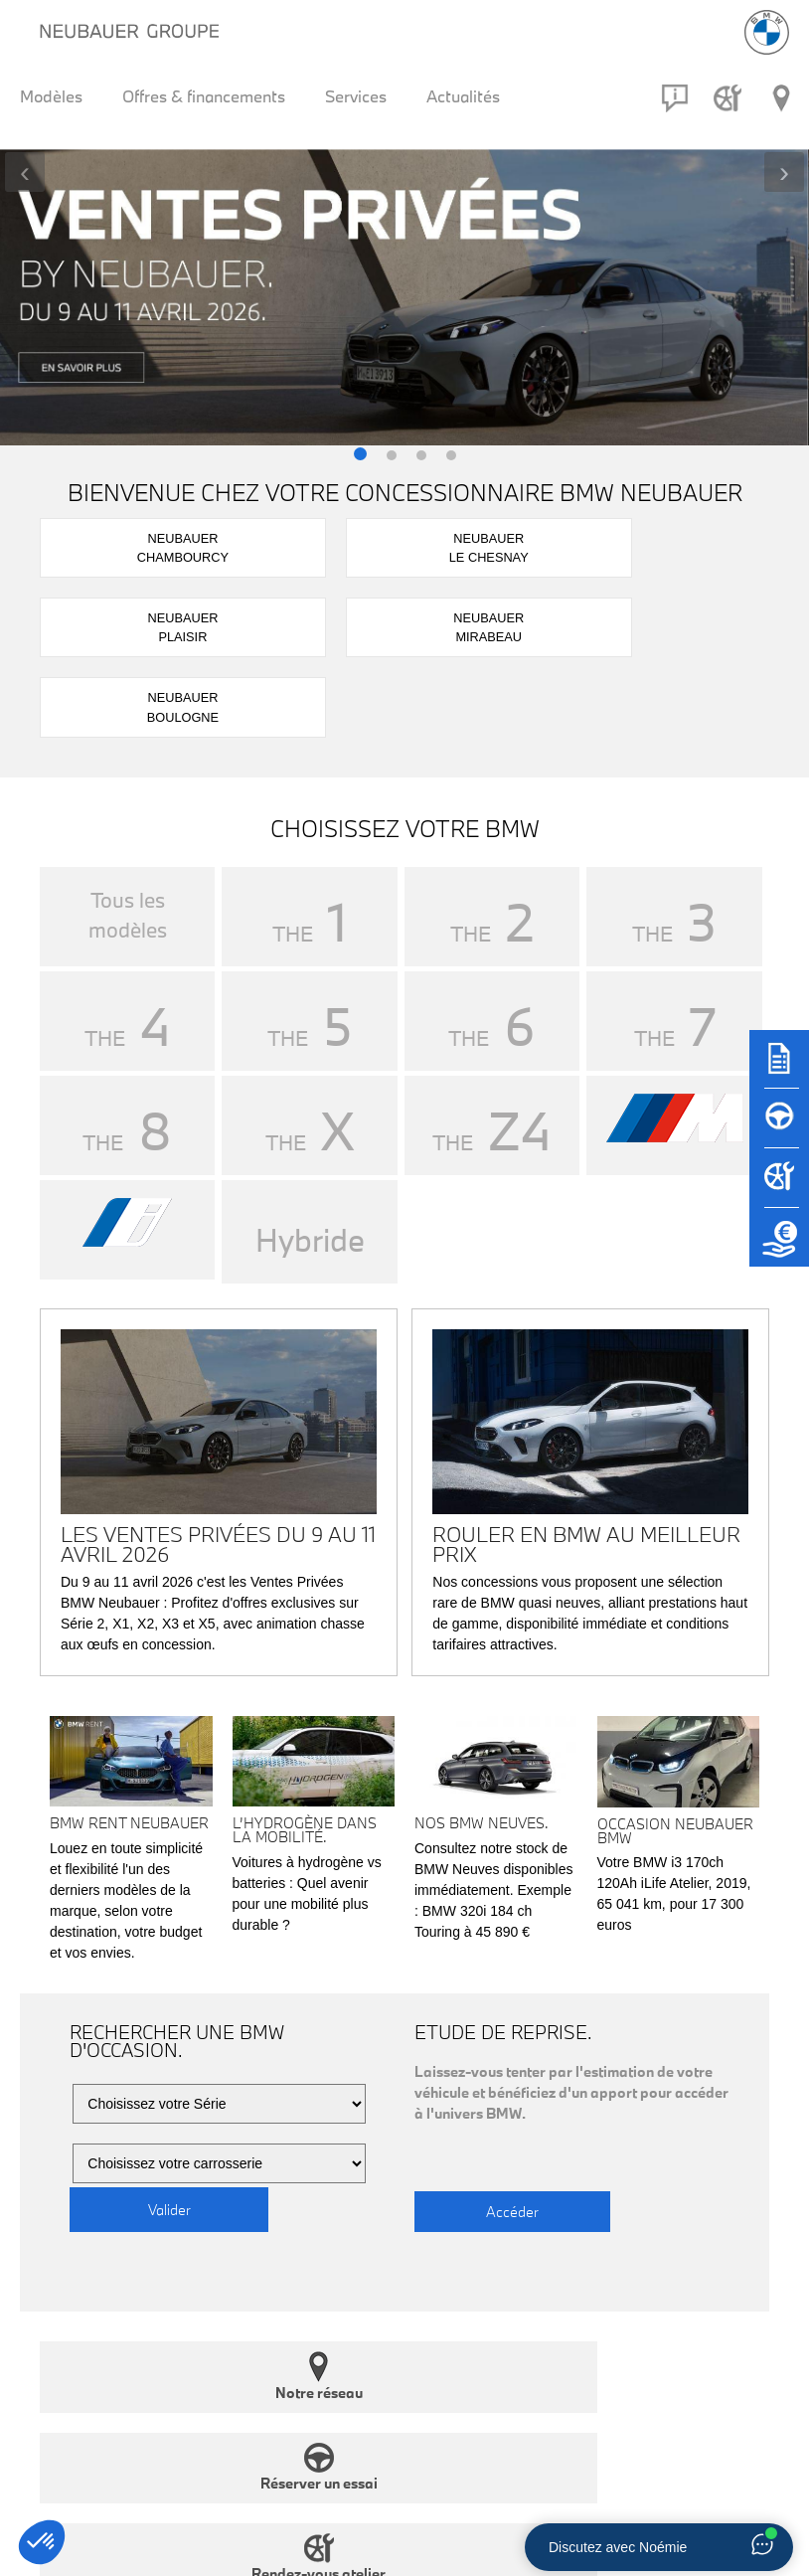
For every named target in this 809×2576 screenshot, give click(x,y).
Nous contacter (685, 2208)
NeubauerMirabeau (554, 544)
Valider (169, 2041)
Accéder (513, 2041)
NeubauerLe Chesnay (255, 544)
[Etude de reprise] (779, 1247)
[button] (360, 455)
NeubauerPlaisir (404, 544)
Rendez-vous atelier (498, 2208)
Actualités (463, 96)
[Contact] (675, 98)
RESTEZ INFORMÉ (110, 2423)
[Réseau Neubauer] (781, 98)
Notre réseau (123, 2208)
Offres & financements (203, 96)
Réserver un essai (311, 2208)
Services (356, 96)
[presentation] (25, 172)
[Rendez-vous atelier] (727, 98)
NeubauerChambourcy (104, 544)
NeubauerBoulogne (704, 544)
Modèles (51, 96)
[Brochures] (779, 1068)
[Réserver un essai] (779, 1127)
